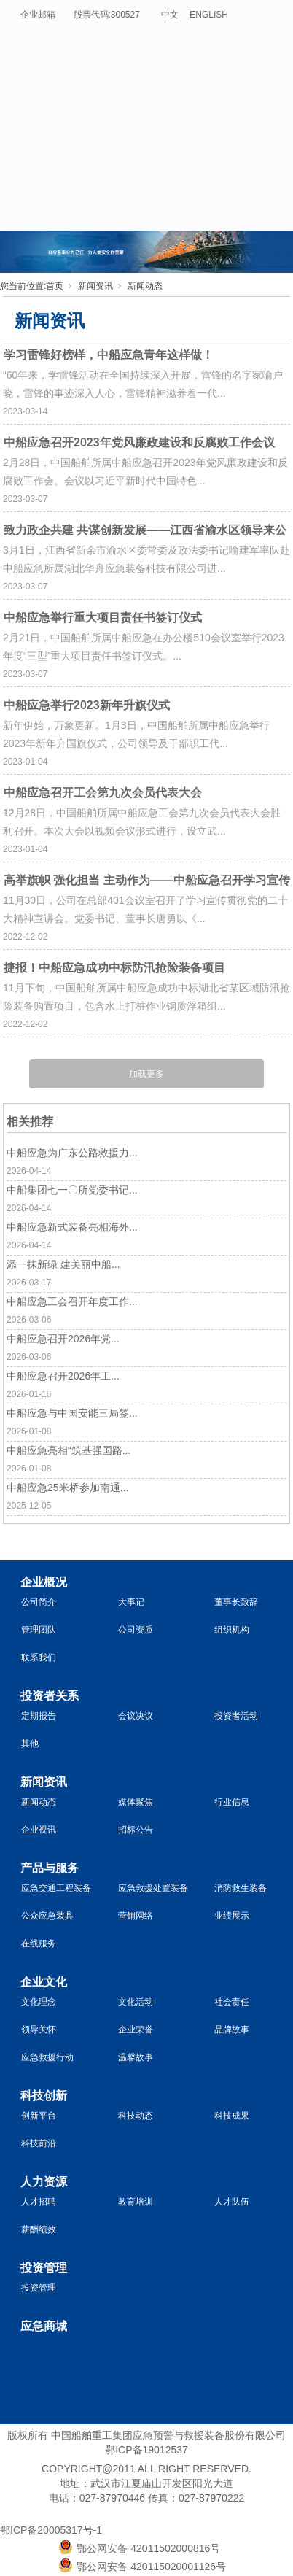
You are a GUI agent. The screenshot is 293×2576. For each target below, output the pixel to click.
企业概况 (43, 1582)
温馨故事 (135, 2057)
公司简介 (38, 1602)
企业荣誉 (135, 2029)
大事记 (131, 1602)
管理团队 (38, 1630)
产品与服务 (49, 1868)
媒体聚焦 (135, 1802)
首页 (54, 286)
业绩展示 (231, 1916)
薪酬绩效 (38, 2229)
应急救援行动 (47, 2057)
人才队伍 (231, 2202)
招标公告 (135, 1830)
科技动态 (135, 2116)
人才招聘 (38, 2202)
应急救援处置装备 (153, 1888)
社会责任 (231, 2002)
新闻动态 (145, 286)
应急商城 (43, 2326)
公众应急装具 (47, 1916)
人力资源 (43, 2181)
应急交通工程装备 (56, 1888)
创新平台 (38, 2116)
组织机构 (231, 1630)
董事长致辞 (236, 1602)
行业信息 (231, 1802)
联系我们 (38, 1657)
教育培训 (135, 2202)
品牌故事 (231, 2029)
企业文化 (43, 1982)
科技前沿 (38, 2143)
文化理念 (38, 2002)
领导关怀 (38, 2029)
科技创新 (43, 2095)
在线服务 (38, 1943)
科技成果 (231, 2116)
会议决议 (135, 1716)
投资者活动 (236, 1716)
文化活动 (135, 2002)
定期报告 (38, 1716)
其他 (30, 1743)
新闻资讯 (95, 286)
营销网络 (135, 1916)
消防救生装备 (240, 1888)
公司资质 (135, 1630)
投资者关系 (49, 1696)
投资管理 (43, 2268)
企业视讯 (38, 1830)
